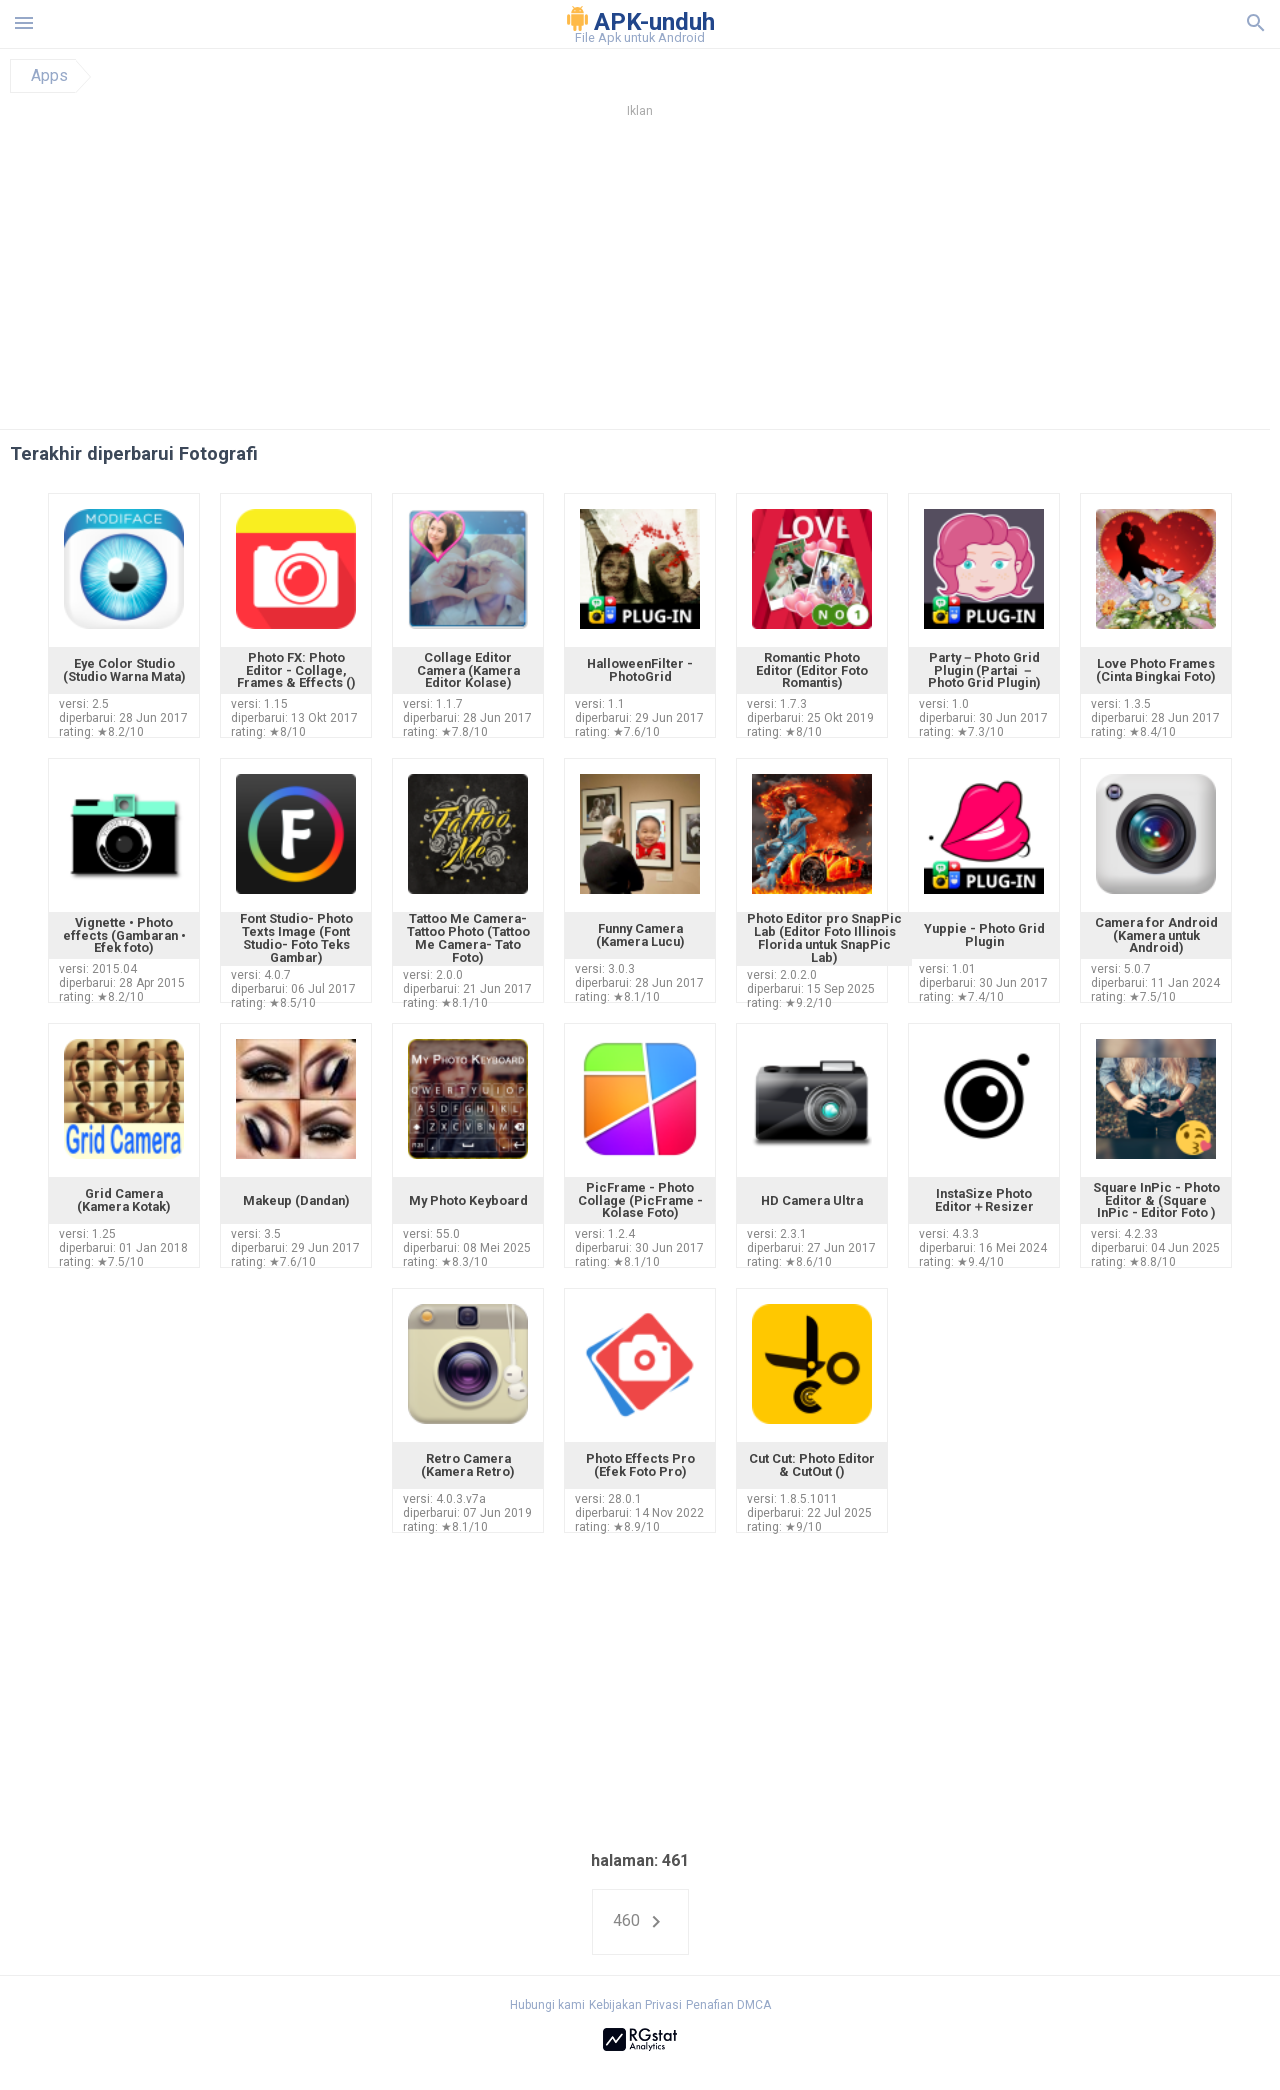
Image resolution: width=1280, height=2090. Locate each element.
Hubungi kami (547, 2005)
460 (640, 1922)
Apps (49, 76)
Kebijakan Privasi (635, 2005)
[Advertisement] (761, 279)
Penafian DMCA (728, 2005)
